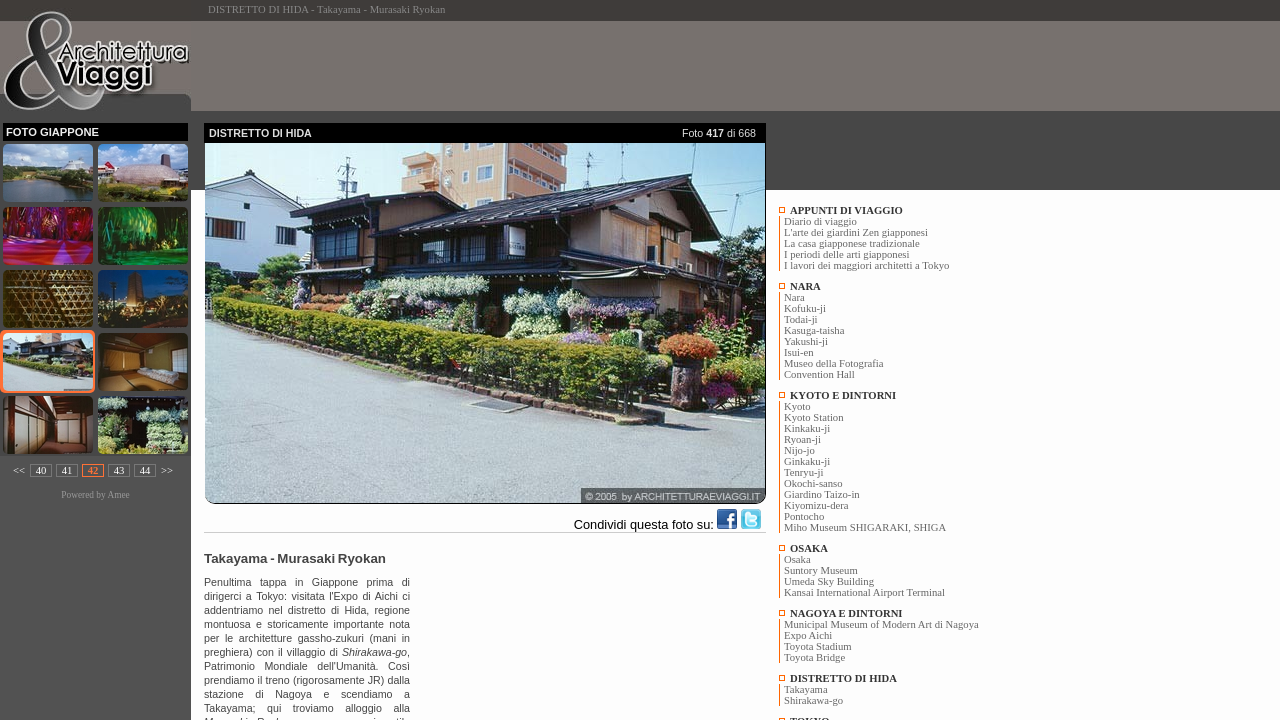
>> (167, 470)
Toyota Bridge (814, 657)
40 (41, 470)
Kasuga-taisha (814, 330)
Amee (118, 495)
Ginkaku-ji (807, 461)
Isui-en (799, 352)
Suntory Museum (821, 570)
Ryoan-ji (802, 439)
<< (19, 470)
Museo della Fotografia (833, 363)
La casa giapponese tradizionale (852, 243)
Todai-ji (801, 319)
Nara (794, 297)
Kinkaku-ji (807, 428)
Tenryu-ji (804, 472)
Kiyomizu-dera (816, 505)
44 (145, 470)
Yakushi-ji (806, 341)
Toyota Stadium (818, 646)
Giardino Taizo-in (822, 494)
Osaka (797, 559)
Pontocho (804, 516)
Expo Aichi (808, 635)
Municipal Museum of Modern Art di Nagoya (881, 624)
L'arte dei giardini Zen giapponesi (856, 232)
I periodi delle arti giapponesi (846, 254)
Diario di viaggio (820, 221)
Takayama (806, 689)
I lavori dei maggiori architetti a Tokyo (866, 265)
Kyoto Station (814, 417)
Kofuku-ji (805, 308)
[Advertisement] (568, 66)
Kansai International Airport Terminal (864, 592)
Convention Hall (819, 374)
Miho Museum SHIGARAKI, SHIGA (865, 527)
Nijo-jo (799, 450)
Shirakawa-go (813, 700)
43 (119, 470)
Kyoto (797, 406)
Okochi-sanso (813, 483)
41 (67, 470)
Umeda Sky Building (829, 581)
